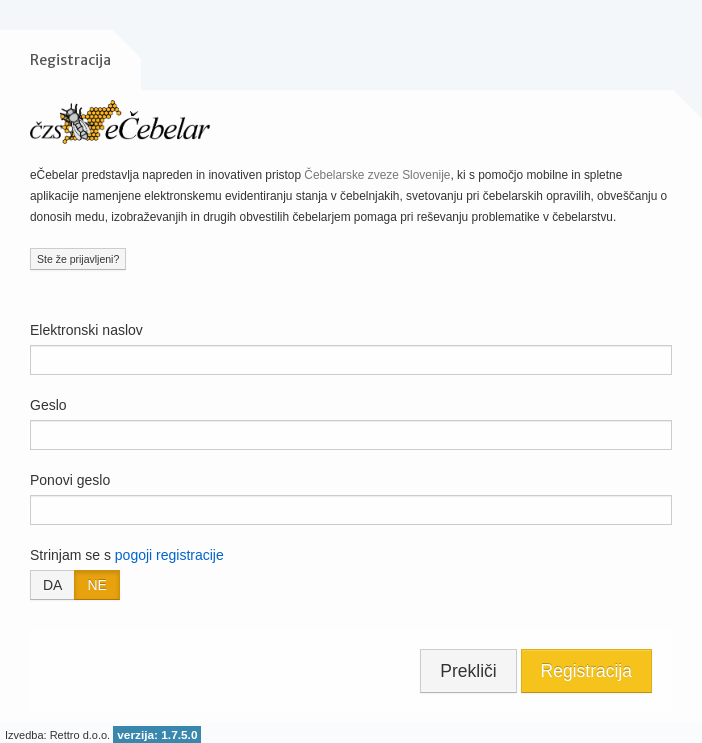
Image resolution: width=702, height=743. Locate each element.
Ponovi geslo (70, 480)
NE (96, 585)
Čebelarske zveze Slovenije (377, 175)
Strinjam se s (127, 555)
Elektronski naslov (86, 330)
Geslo (48, 405)
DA (52, 585)
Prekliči (468, 671)
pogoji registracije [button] (169, 555)
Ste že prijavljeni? (78, 259)
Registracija (586, 671)
